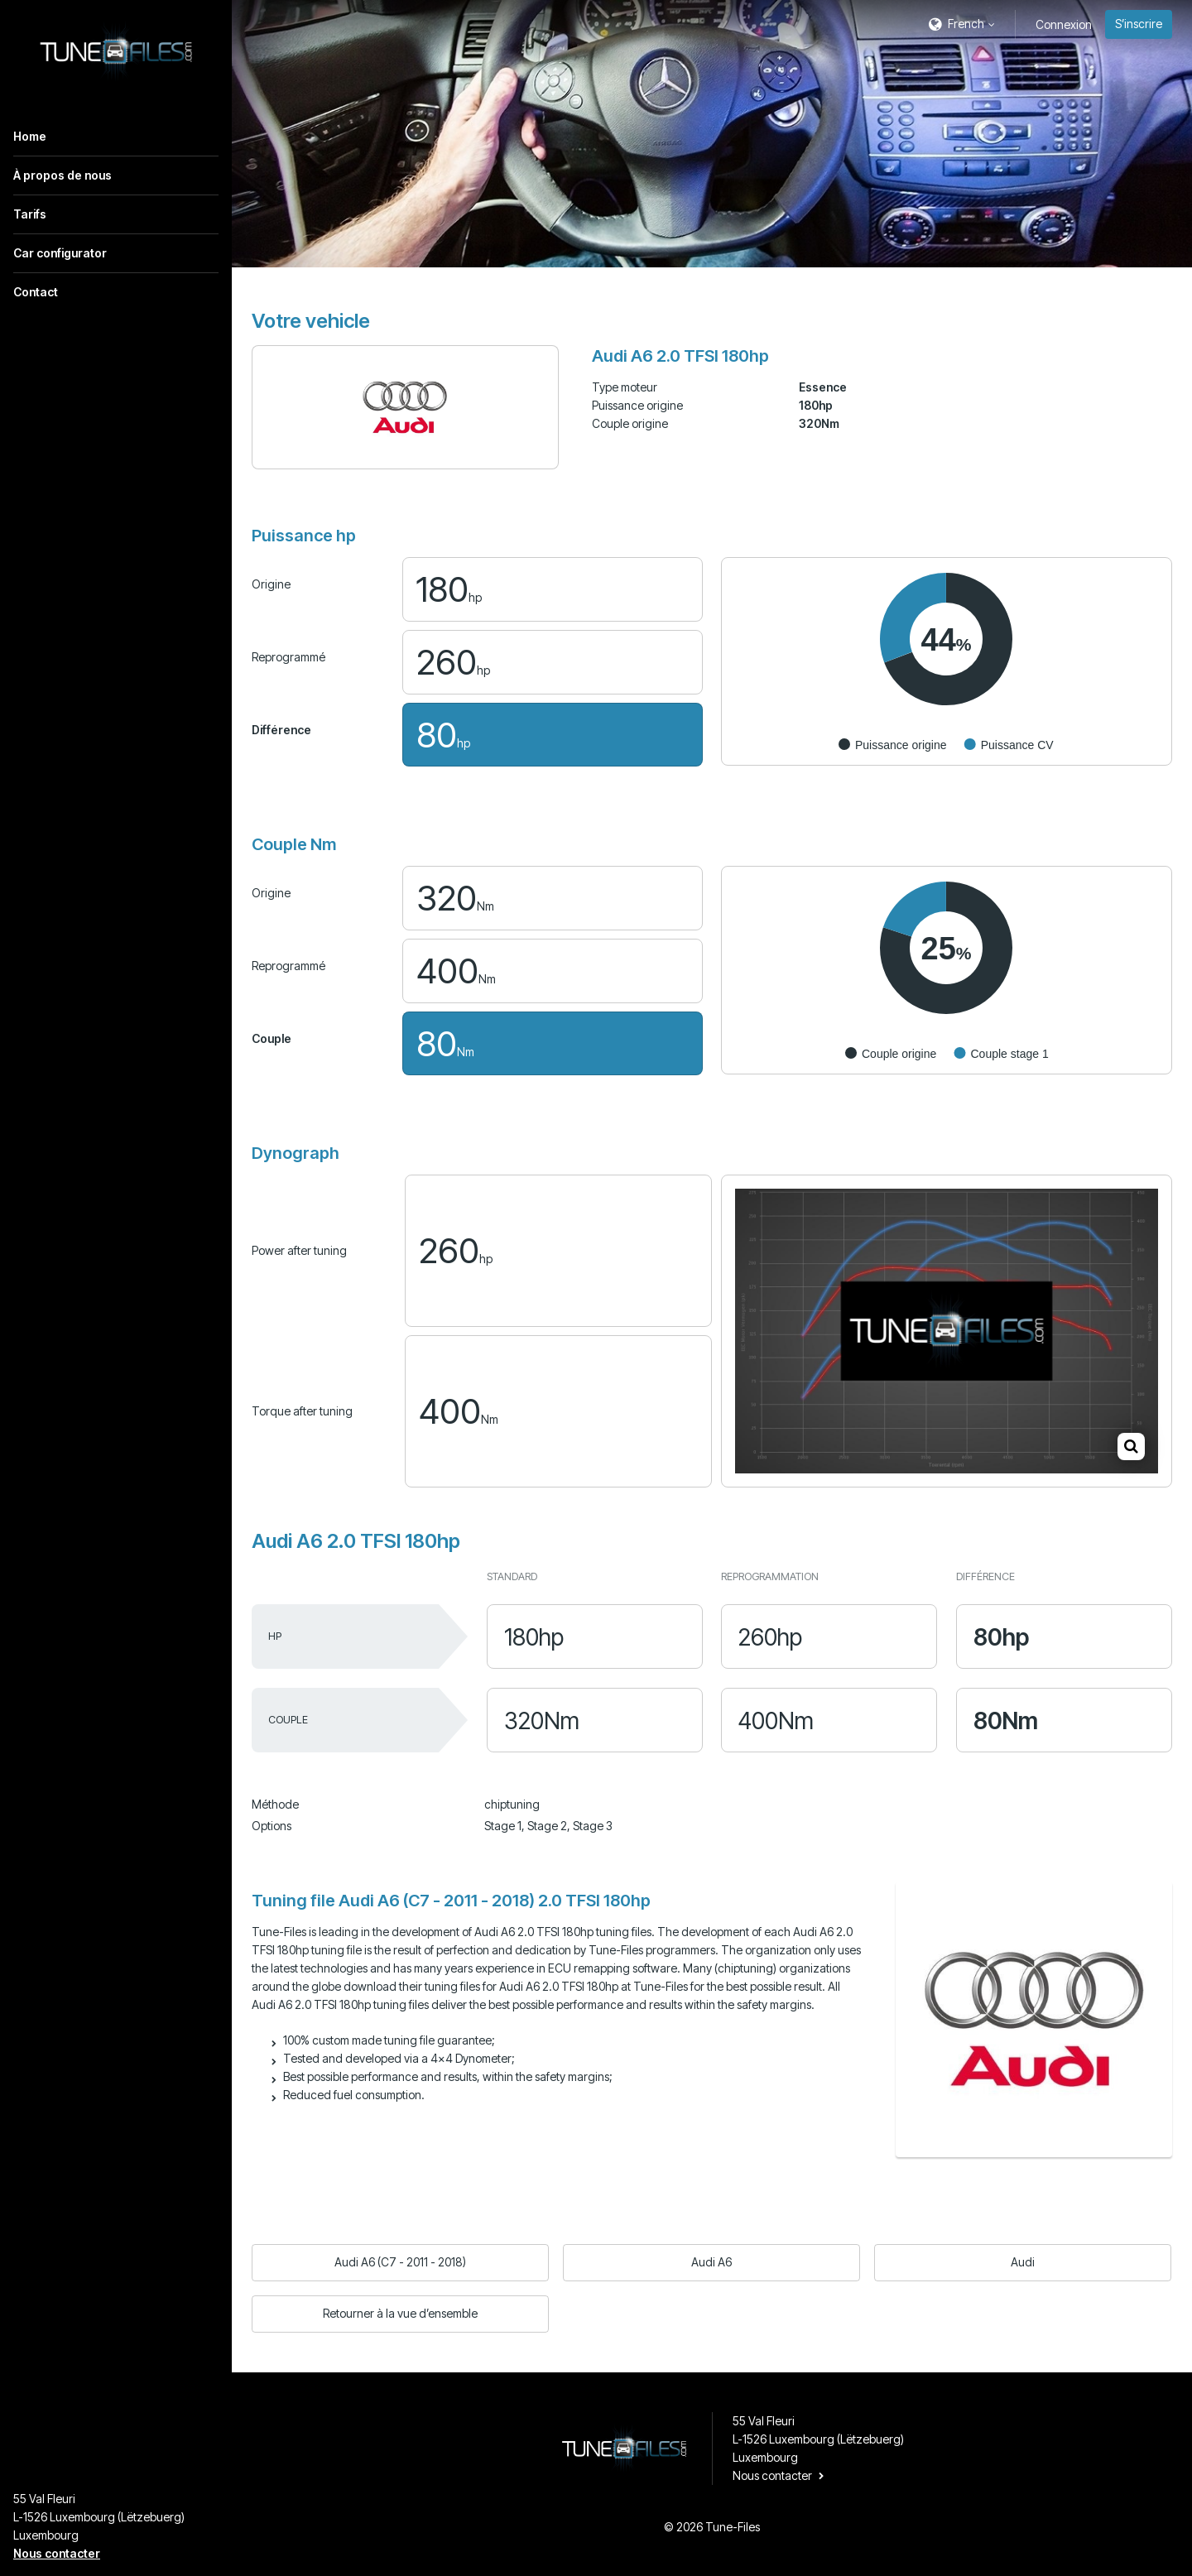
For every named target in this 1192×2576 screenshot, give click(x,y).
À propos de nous (62, 175)
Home (29, 136)
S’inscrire (1138, 24)
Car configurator (60, 253)
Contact (35, 292)
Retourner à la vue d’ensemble (400, 2313)
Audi (1023, 2262)
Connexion (1064, 24)
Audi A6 (711, 2262)
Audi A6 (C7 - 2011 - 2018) (400, 2262)
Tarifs (29, 214)
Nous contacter (56, 2553)
